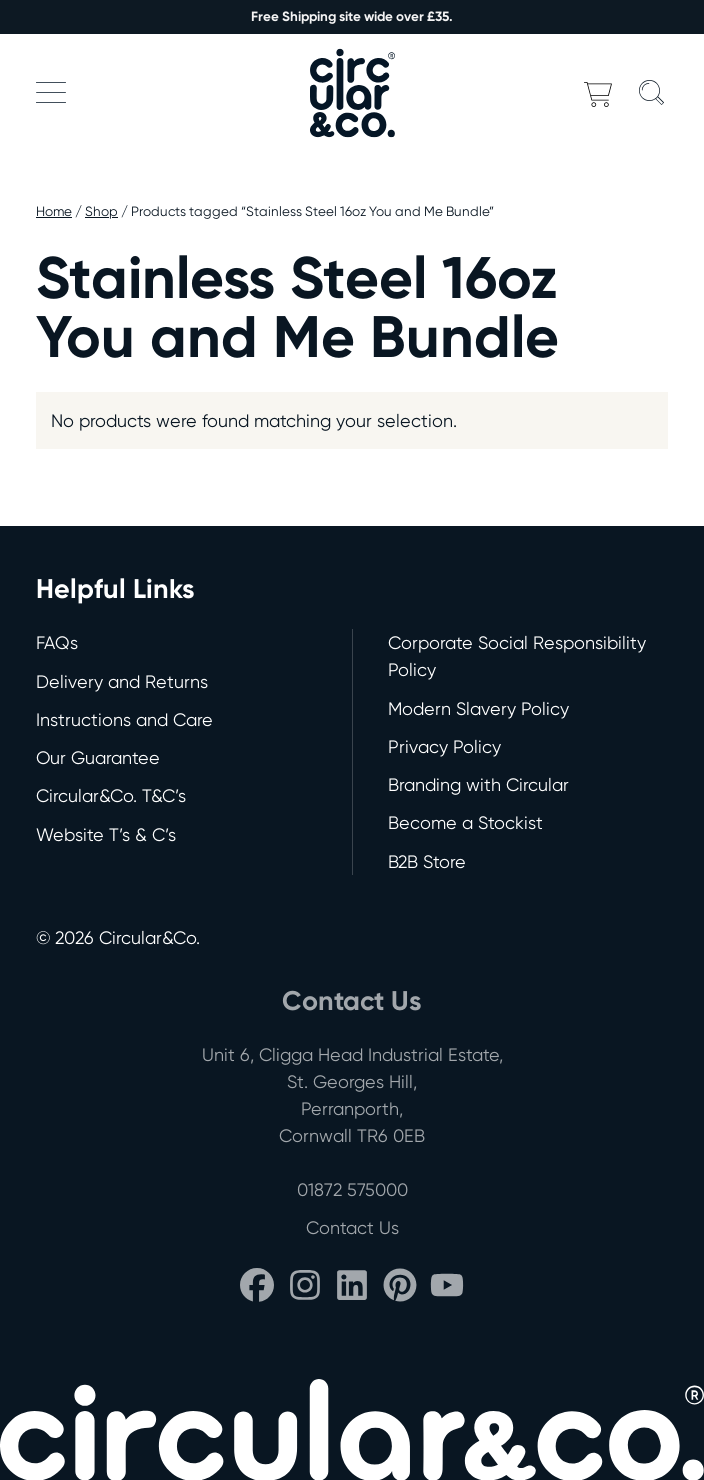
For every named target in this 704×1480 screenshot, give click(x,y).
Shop (101, 211)
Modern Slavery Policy (478, 708)
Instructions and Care (124, 719)
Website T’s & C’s (106, 834)
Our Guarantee (98, 757)
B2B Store (427, 861)
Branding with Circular (478, 784)
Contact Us (352, 1227)
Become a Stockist (465, 822)
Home (54, 211)
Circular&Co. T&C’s (111, 795)
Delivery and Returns (122, 681)
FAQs (57, 642)
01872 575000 (352, 1189)
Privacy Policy (444, 746)
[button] (51, 92)
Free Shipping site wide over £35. (352, 16)
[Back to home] (352, 92)
